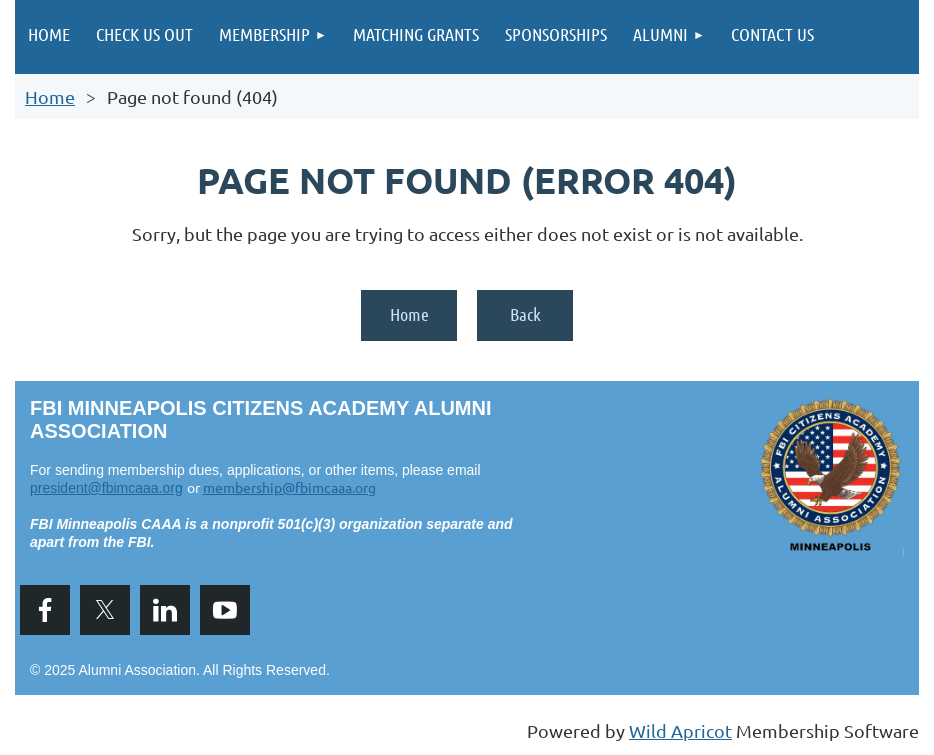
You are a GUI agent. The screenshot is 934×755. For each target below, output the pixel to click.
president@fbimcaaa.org (106, 488)
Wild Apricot (680, 730)
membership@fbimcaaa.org (289, 487)
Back (525, 314)
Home (50, 96)
